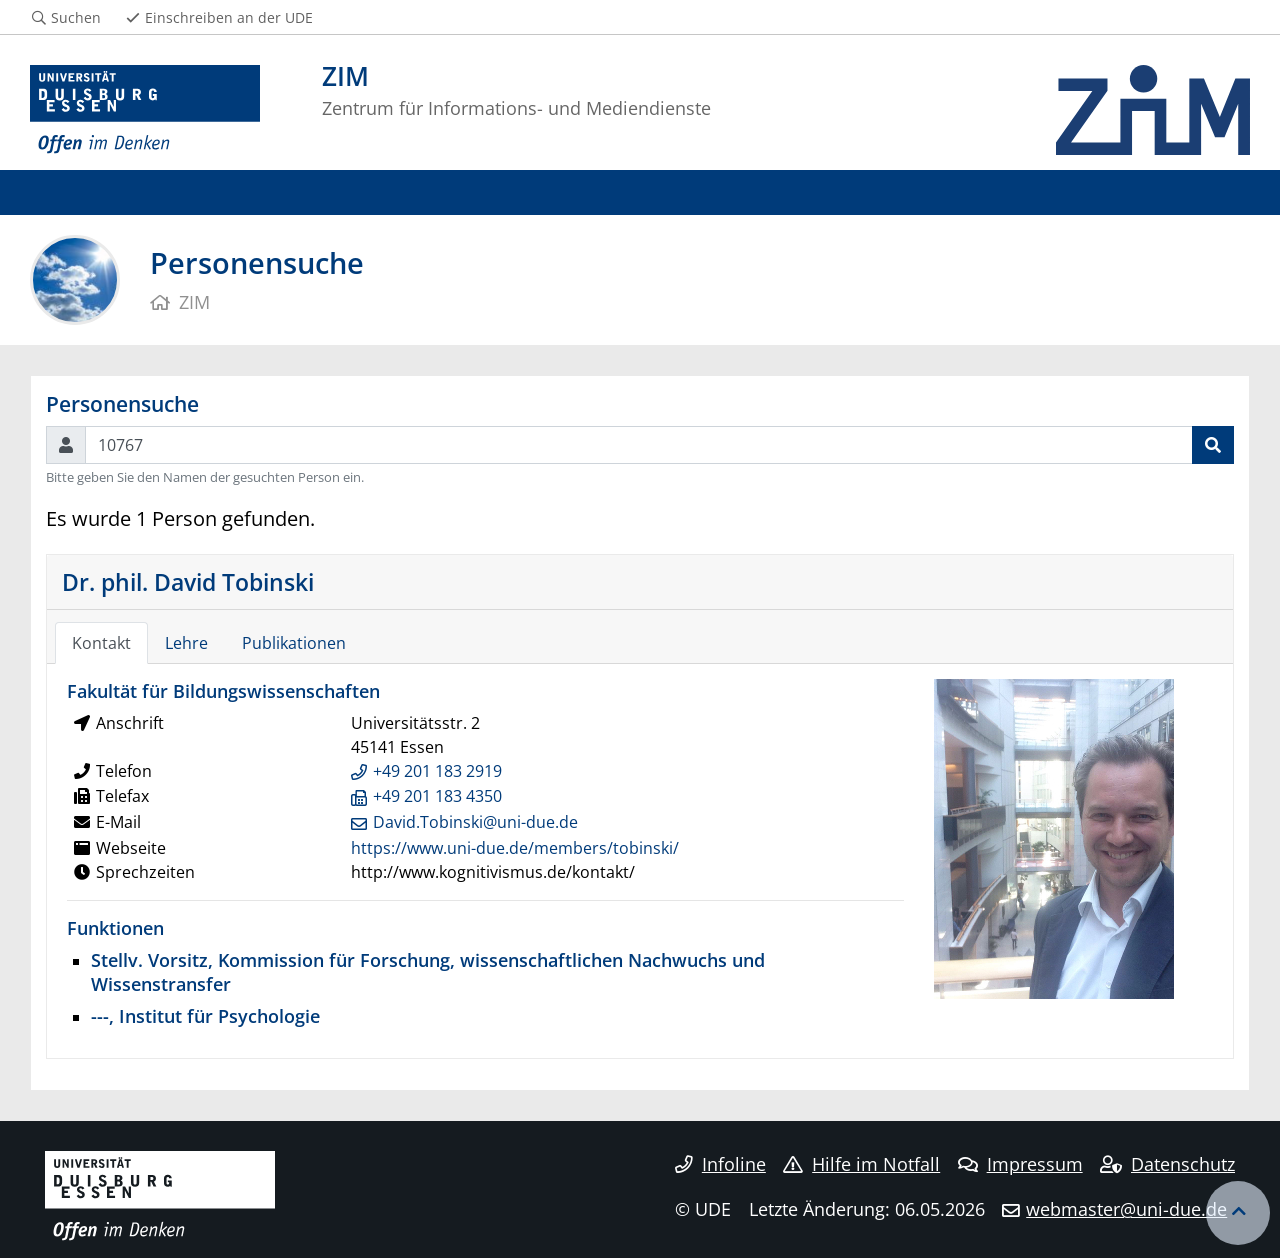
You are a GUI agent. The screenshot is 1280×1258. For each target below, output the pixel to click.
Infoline (720, 1164)
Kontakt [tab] (101, 643)
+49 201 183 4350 (437, 796)
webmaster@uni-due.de (1126, 1209)
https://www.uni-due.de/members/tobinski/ (515, 848)
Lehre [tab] (186, 643)
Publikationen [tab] (294, 643)
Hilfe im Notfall (861, 1164)
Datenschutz (1167, 1164)
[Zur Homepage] (145, 110)
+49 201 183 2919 (437, 771)
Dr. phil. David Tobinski (188, 582)
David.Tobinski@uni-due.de (475, 822)
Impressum (1020, 1164)
